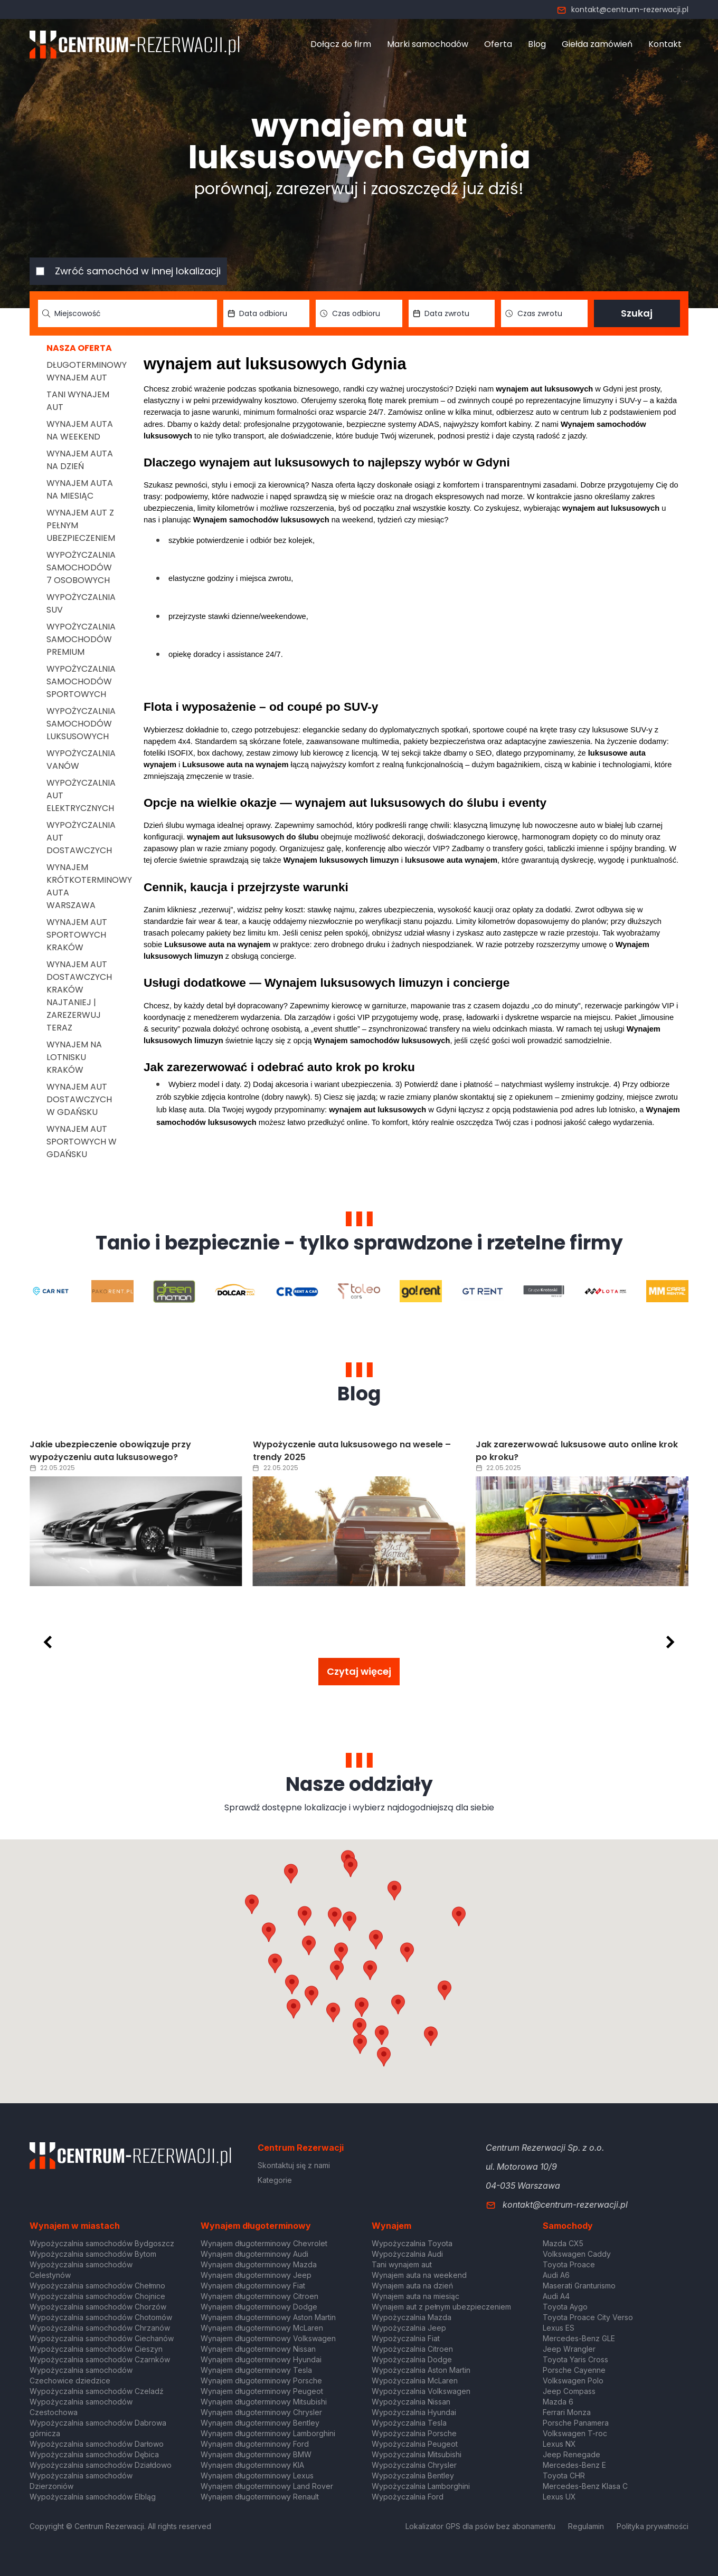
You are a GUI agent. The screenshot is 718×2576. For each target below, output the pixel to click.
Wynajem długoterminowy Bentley (260, 2422)
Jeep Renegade (571, 2454)
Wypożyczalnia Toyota (412, 2243)
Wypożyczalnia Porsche (414, 2433)
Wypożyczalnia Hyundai (414, 2412)
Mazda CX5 (563, 2243)
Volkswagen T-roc (575, 2433)
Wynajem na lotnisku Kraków (74, 1057)
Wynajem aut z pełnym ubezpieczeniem (441, 2306)
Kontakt (665, 44)
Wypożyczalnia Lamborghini (421, 2486)
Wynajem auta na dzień (79, 459)
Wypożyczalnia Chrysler (414, 2464)
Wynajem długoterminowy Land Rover (267, 2486)
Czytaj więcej (359, 1671)
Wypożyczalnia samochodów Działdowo (101, 2464)
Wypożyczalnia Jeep (409, 2327)
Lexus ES (558, 2327)
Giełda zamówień (597, 44)
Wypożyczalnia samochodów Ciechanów (102, 2338)
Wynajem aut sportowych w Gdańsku (81, 1141)
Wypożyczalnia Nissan (411, 2401)
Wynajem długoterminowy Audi (254, 2253)
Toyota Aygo (565, 2306)
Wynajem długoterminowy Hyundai (261, 2359)
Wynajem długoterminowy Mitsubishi (264, 2401)
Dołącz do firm (340, 44)
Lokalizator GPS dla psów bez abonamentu (480, 2526)
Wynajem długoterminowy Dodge (259, 2306)
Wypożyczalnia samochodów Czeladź (97, 2391)
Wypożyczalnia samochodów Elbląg (93, 2496)
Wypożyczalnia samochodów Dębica (94, 2454)
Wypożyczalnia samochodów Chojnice (97, 2296)
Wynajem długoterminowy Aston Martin (268, 2317)
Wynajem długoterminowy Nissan (258, 2348)
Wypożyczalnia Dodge (412, 2359)
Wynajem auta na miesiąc (79, 489)
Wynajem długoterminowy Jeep (256, 2274)
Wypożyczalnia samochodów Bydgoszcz (102, 2243)
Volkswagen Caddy (577, 2253)
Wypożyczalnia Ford (407, 2496)
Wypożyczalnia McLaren (415, 2380)
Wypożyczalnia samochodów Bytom (93, 2253)
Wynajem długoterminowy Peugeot (262, 2391)
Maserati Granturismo (579, 2285)
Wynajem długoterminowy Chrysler (261, 2412)
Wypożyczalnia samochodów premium (81, 639)
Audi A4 (556, 2296)
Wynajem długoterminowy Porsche (261, 2380)
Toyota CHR (564, 2475)
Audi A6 (556, 2274)
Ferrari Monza (567, 2412)
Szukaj (637, 313)
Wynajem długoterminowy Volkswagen (268, 2338)
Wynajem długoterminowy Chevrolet (264, 2243)
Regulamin (586, 2526)
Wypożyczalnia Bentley (413, 2475)
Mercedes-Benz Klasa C (585, 2486)
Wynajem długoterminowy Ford (255, 2443)
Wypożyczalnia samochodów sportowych (81, 681)
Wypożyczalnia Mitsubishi (416, 2454)
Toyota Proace (569, 2264)
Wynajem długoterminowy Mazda (259, 2264)
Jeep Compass (569, 2391)
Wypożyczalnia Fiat (406, 2338)
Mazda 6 (558, 2401)
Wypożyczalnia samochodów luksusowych (81, 723)
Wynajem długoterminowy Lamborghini (268, 2433)
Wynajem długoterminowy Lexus (257, 2475)
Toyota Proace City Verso (588, 2317)
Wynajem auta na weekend (79, 430)
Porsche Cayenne (574, 2369)
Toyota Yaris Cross (575, 2359)
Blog (537, 44)
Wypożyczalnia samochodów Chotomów (101, 2317)
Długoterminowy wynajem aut (86, 371)
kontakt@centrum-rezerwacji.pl (622, 9)
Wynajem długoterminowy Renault (260, 2496)
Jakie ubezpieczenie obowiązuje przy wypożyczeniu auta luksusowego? (333, 1450)
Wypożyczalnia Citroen (412, 2348)
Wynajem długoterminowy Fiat (253, 2285)
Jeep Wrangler (569, 2348)
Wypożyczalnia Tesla (409, 2422)
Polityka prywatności (652, 2526)
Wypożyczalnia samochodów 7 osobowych (81, 567)
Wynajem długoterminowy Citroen (259, 2296)
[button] (407, 1952)
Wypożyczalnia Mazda (411, 2317)
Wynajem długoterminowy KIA (252, 2464)
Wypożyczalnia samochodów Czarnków (100, 2359)
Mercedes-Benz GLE (579, 2338)
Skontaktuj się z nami (294, 2165)
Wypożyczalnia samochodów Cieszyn (96, 2348)
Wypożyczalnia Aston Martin (421, 2369)
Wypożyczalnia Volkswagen (421, 2391)
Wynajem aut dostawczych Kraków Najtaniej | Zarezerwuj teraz (79, 996)
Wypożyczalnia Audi (407, 2253)
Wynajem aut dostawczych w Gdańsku (79, 1099)
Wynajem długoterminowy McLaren (262, 2327)
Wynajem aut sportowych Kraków (76, 934)
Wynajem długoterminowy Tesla (256, 2369)
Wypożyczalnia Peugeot (415, 2443)
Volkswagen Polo (573, 2380)
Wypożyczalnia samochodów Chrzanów (100, 2327)
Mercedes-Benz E (574, 2464)
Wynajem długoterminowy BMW (256, 2454)
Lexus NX (559, 2443)
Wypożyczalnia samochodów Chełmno (97, 2285)
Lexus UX (559, 2496)
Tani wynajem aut (402, 2264)
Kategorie (275, 2180)
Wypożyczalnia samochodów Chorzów (98, 2306)
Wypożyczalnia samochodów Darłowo (97, 2443)
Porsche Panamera (576, 2422)
